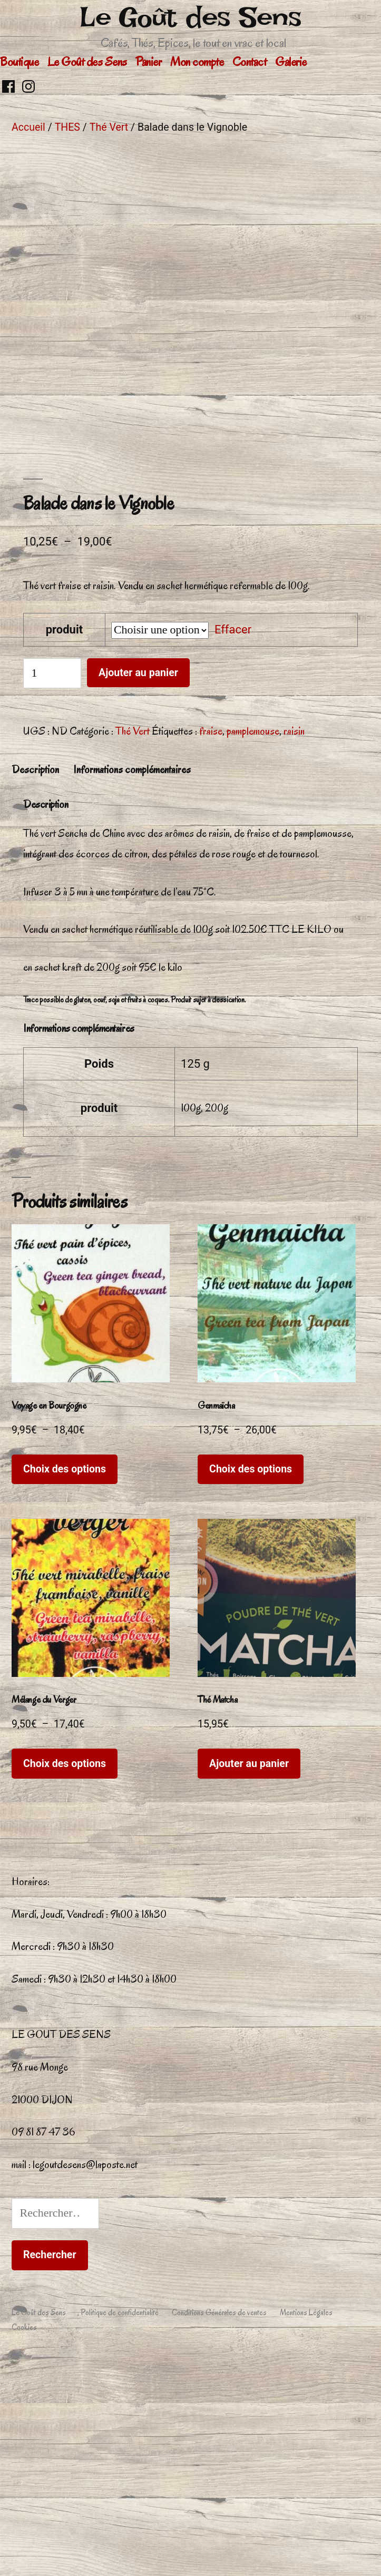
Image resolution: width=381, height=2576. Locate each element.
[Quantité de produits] (52, 891)
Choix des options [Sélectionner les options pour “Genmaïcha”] (250, 1687)
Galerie (291, 61)
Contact (249, 61)
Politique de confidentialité (120, 2530)
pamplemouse (253, 949)
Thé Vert (109, 127)
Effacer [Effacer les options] (232, 847)
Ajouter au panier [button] (249, 1982)
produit (64, 847)
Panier (148, 61)
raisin (294, 949)
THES (67, 127)
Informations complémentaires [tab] (132, 987)
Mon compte (196, 61)
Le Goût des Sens (190, 17)
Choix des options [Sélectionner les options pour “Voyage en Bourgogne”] (64, 1687)
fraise (210, 949)
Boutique (19, 61)
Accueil (28, 127)
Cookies (24, 2545)
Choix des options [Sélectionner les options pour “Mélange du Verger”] (64, 1982)
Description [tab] (35, 987)
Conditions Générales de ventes (219, 2530)
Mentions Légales (306, 2530)
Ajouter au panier (138, 891)
